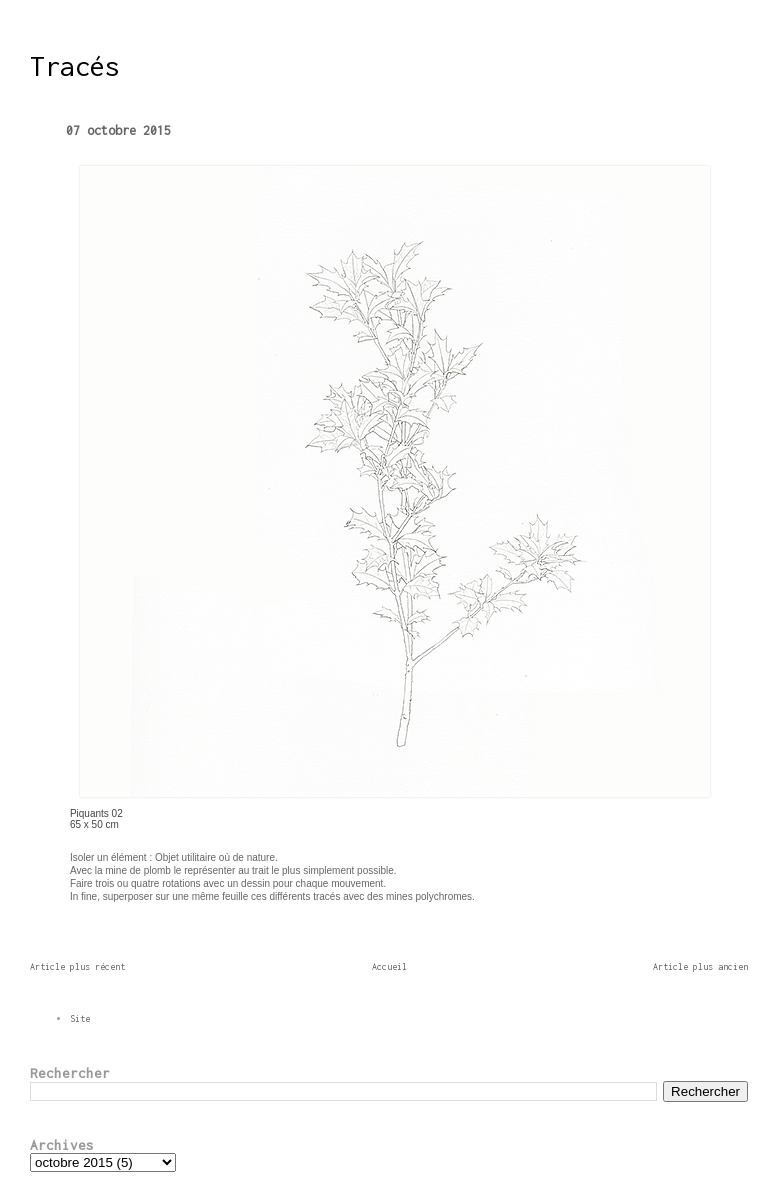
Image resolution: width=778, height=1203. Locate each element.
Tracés (75, 66)
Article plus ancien (700, 966)
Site (80, 1018)
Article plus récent (77, 966)
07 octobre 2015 (118, 130)
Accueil (389, 966)
